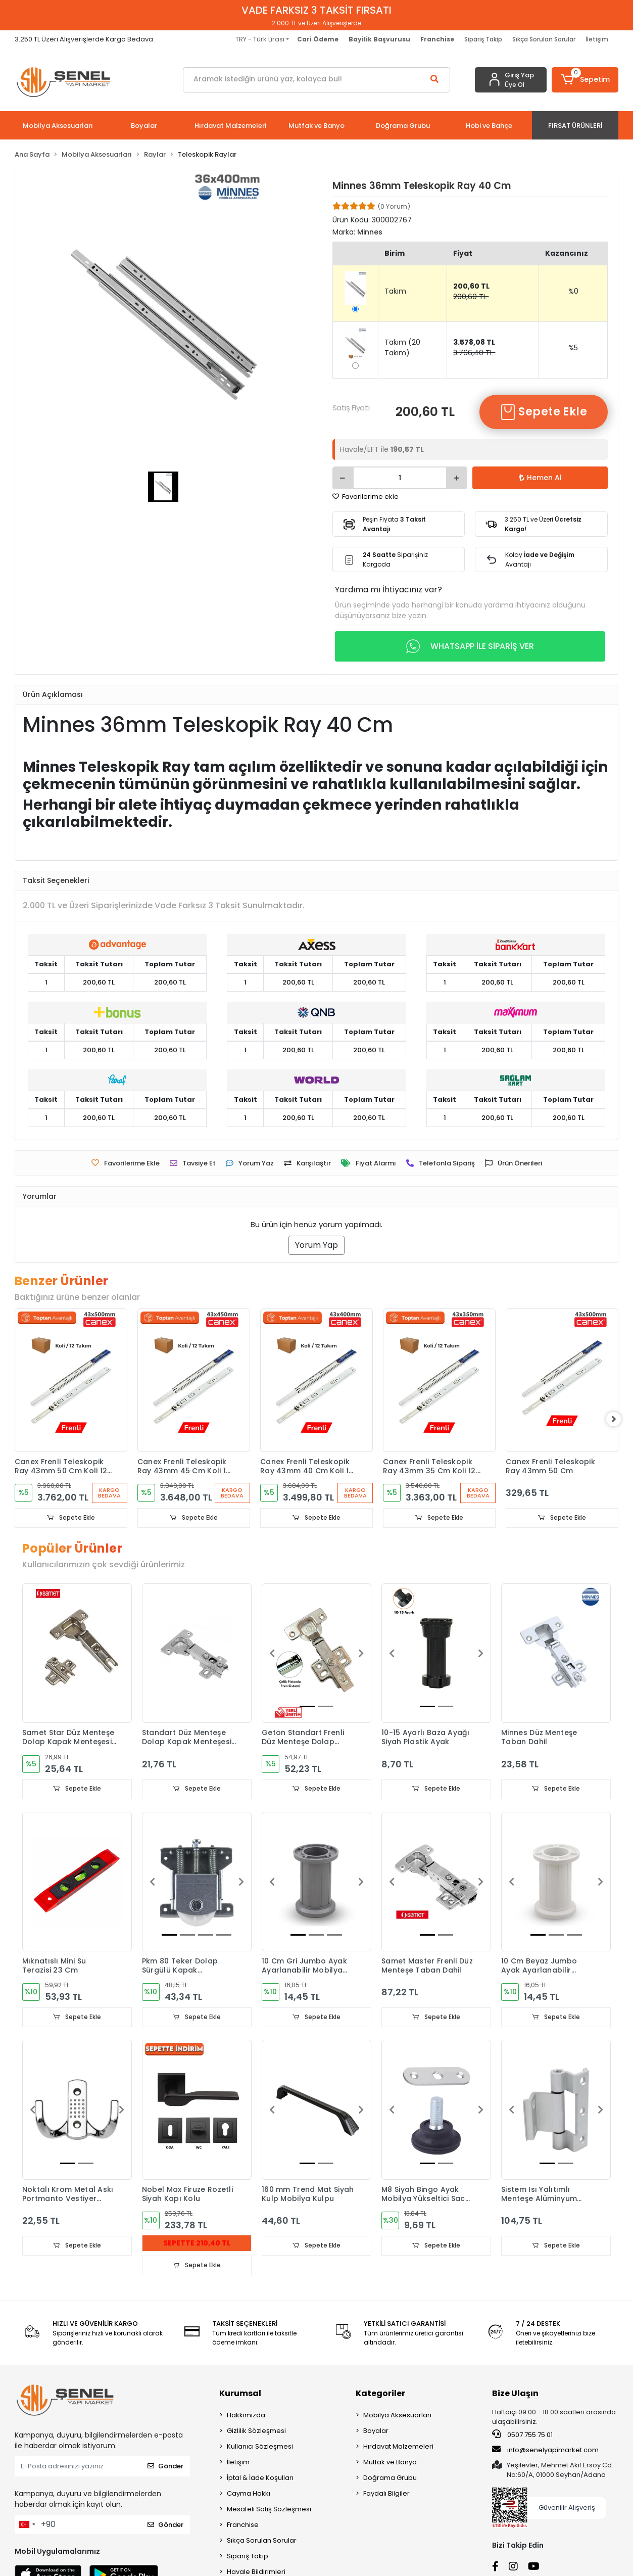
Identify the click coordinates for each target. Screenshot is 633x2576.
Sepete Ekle (543, 412)
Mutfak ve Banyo (390, 2463)
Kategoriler (380, 2394)
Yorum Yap (316, 1245)
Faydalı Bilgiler (386, 2494)
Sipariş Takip (483, 39)
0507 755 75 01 (522, 2435)
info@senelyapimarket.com (545, 2451)
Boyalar (375, 2432)
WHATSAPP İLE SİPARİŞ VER (470, 646)
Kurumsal (240, 2394)
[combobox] (26, 2525)
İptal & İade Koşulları (260, 2479)
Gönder (165, 2467)
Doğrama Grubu (390, 2479)
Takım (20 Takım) (402, 347)
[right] (618, 1420)
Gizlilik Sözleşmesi (256, 2432)
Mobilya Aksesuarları (397, 2416)
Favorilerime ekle (365, 496)
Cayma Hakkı (248, 2494)
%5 (573, 348)
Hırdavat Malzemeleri (398, 2447)
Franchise (243, 2526)
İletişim (597, 39)
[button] (585, 79)
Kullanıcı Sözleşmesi (260, 2447)
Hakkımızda (246, 2416)
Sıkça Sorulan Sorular (543, 39)
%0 (573, 291)
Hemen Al (540, 478)
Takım (395, 291)
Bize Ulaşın (515, 2394)
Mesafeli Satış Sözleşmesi (269, 2510)
